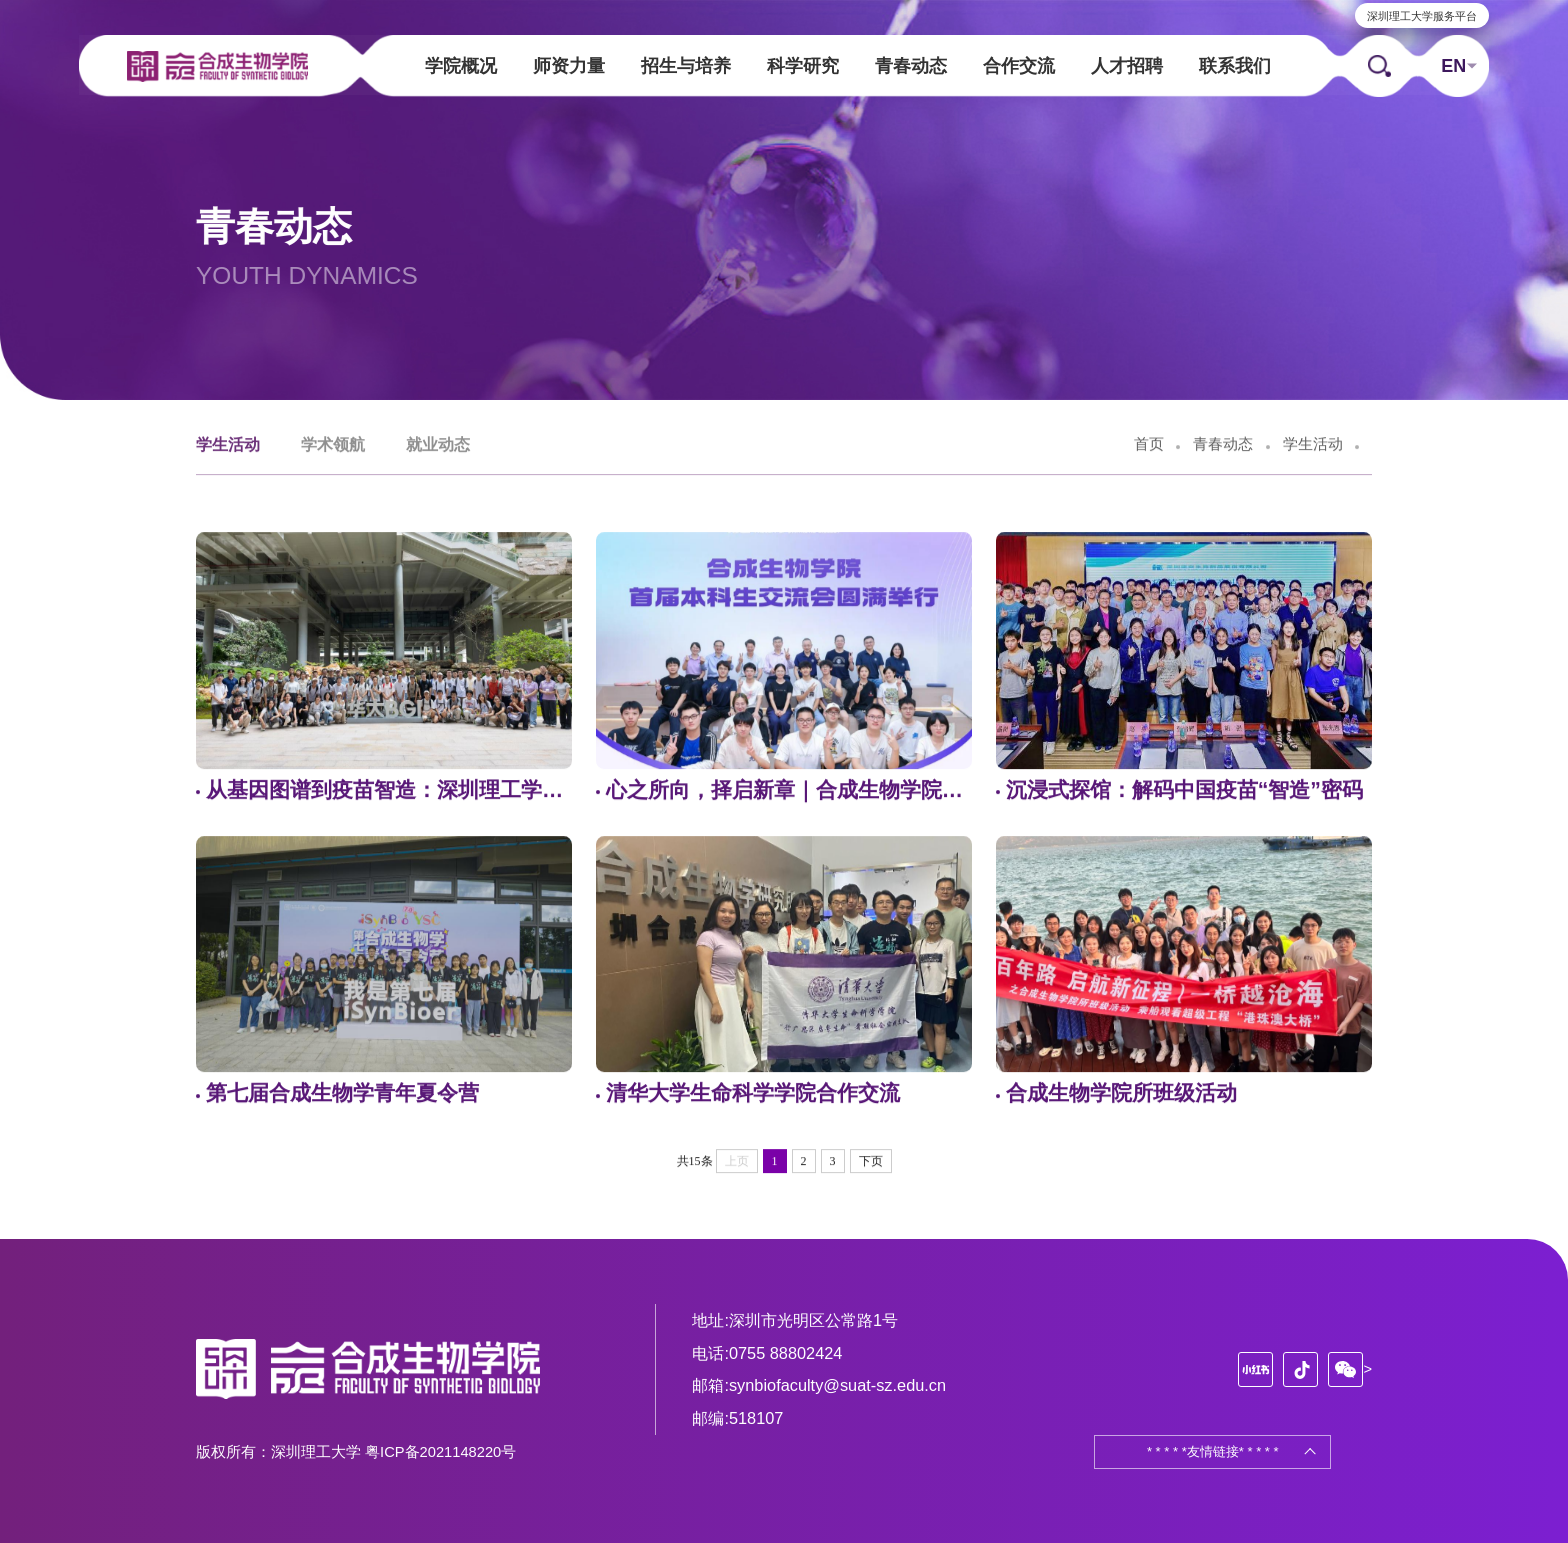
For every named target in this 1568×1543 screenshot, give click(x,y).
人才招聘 (1127, 68)
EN (1450, 67)
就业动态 (438, 446)
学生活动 (228, 446)
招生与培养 (686, 68)
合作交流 (1019, 68)
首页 (1149, 446)
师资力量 (569, 68)
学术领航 (333, 446)
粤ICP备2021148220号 (440, 1452)
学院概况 (461, 68)
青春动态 (911, 68)
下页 (871, 1162)
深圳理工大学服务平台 (1419, 17)
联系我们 (1235, 68)
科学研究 (803, 68)
